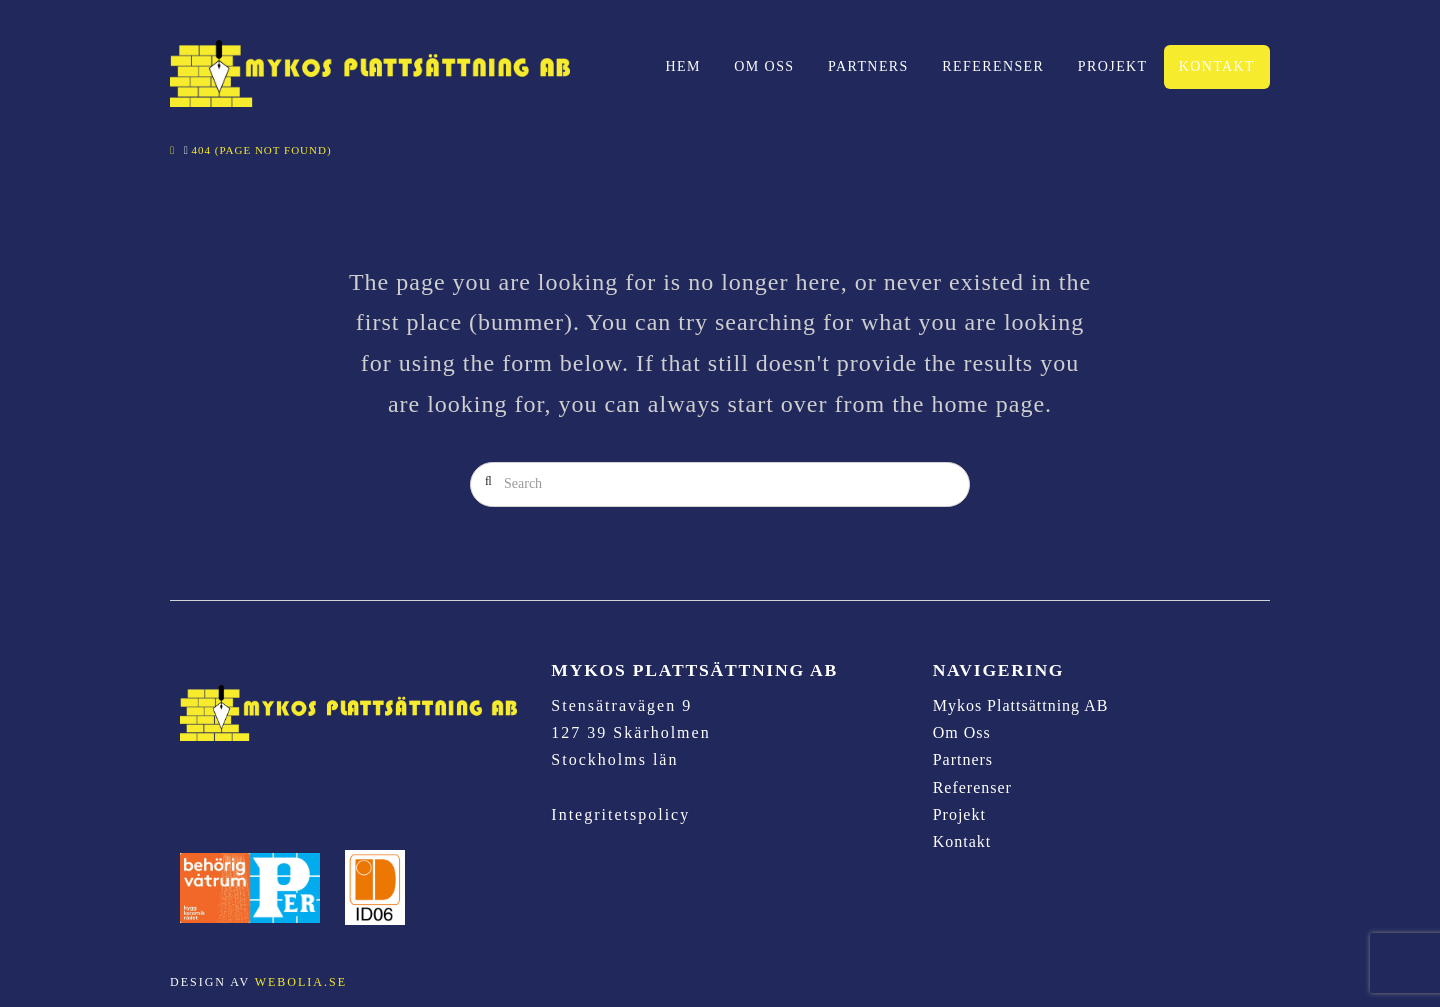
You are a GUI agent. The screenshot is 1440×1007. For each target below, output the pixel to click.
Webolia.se (301, 982)
